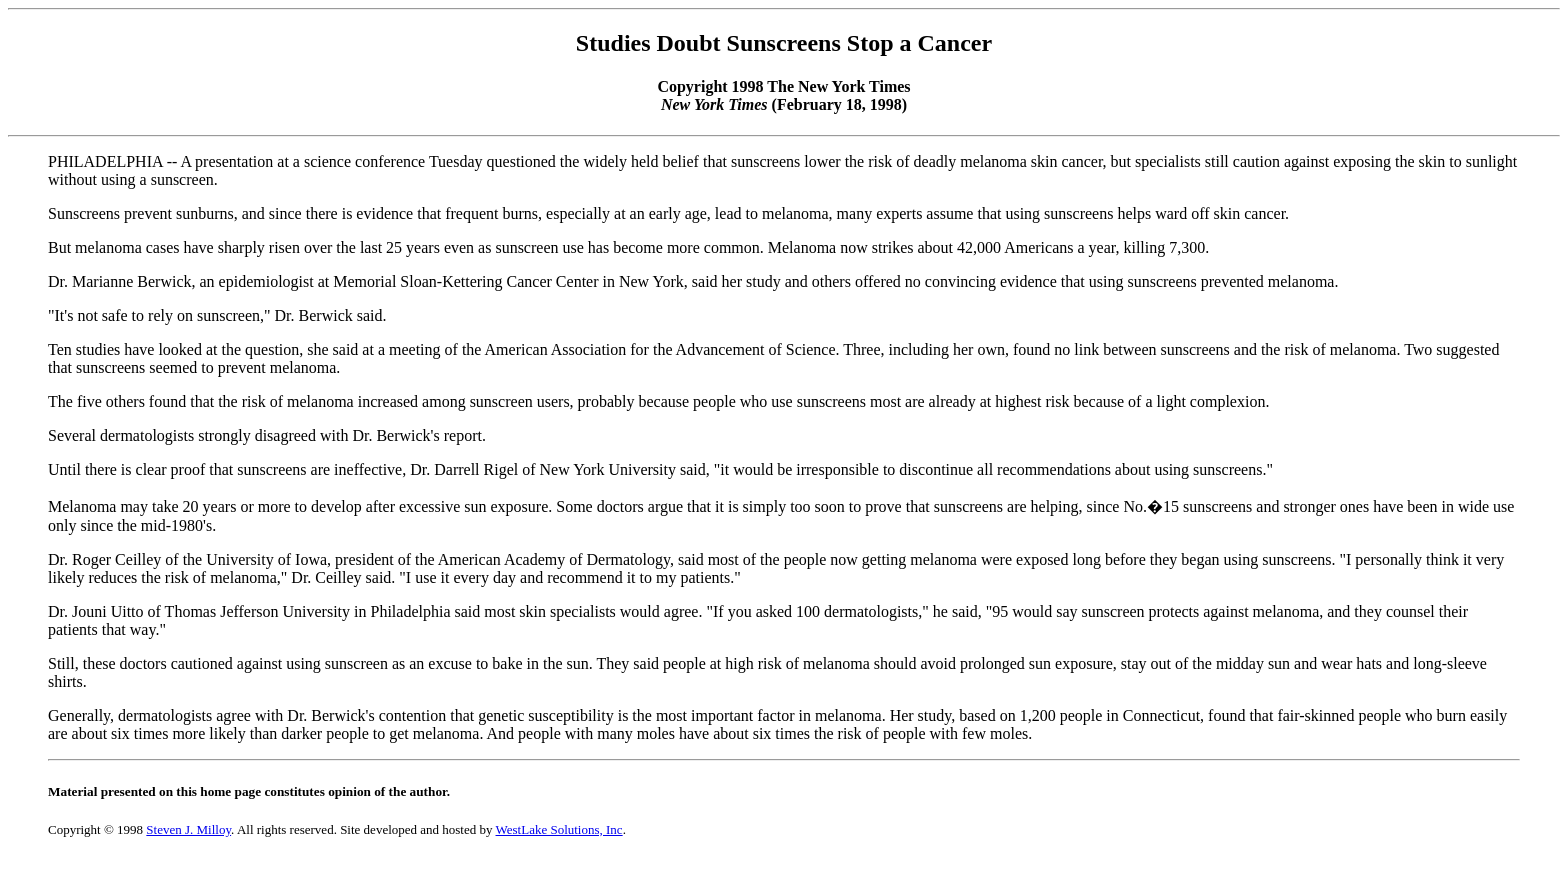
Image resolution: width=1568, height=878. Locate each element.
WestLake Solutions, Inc (559, 829)
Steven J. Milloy (188, 829)
